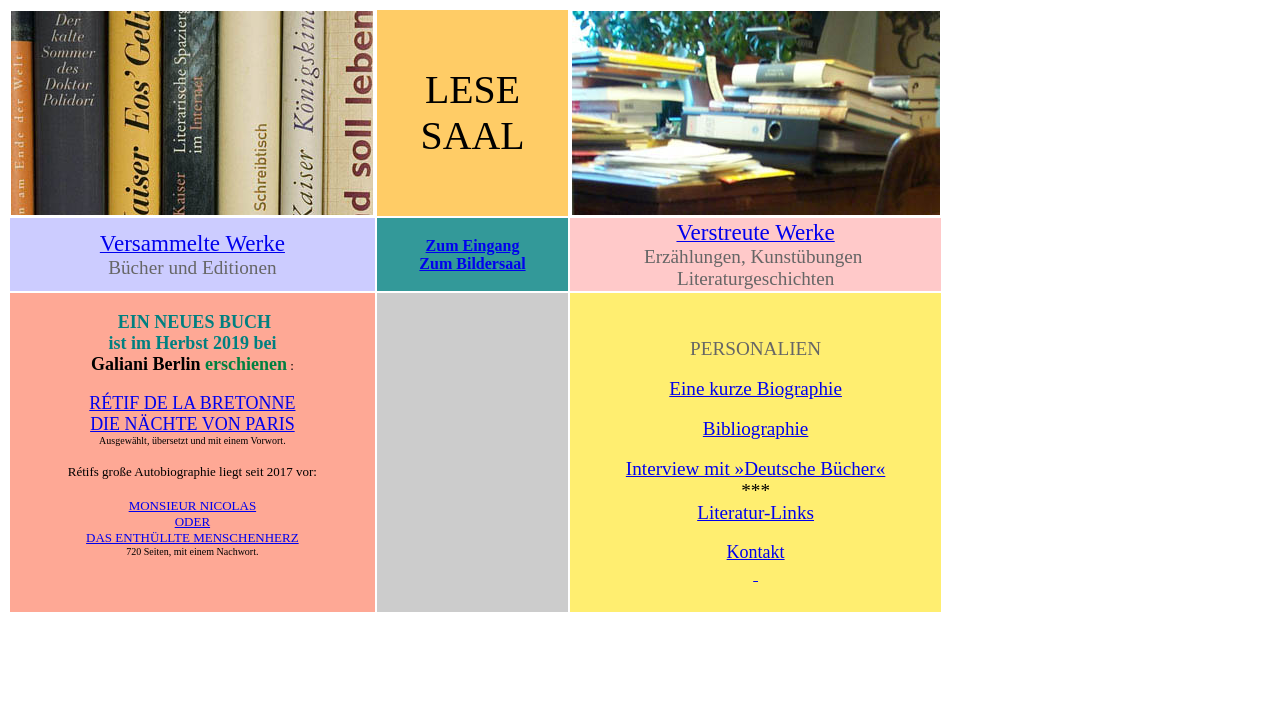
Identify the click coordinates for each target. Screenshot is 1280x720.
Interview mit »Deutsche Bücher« (755, 468)
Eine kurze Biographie (755, 388)
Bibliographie (756, 428)
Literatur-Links (755, 512)
